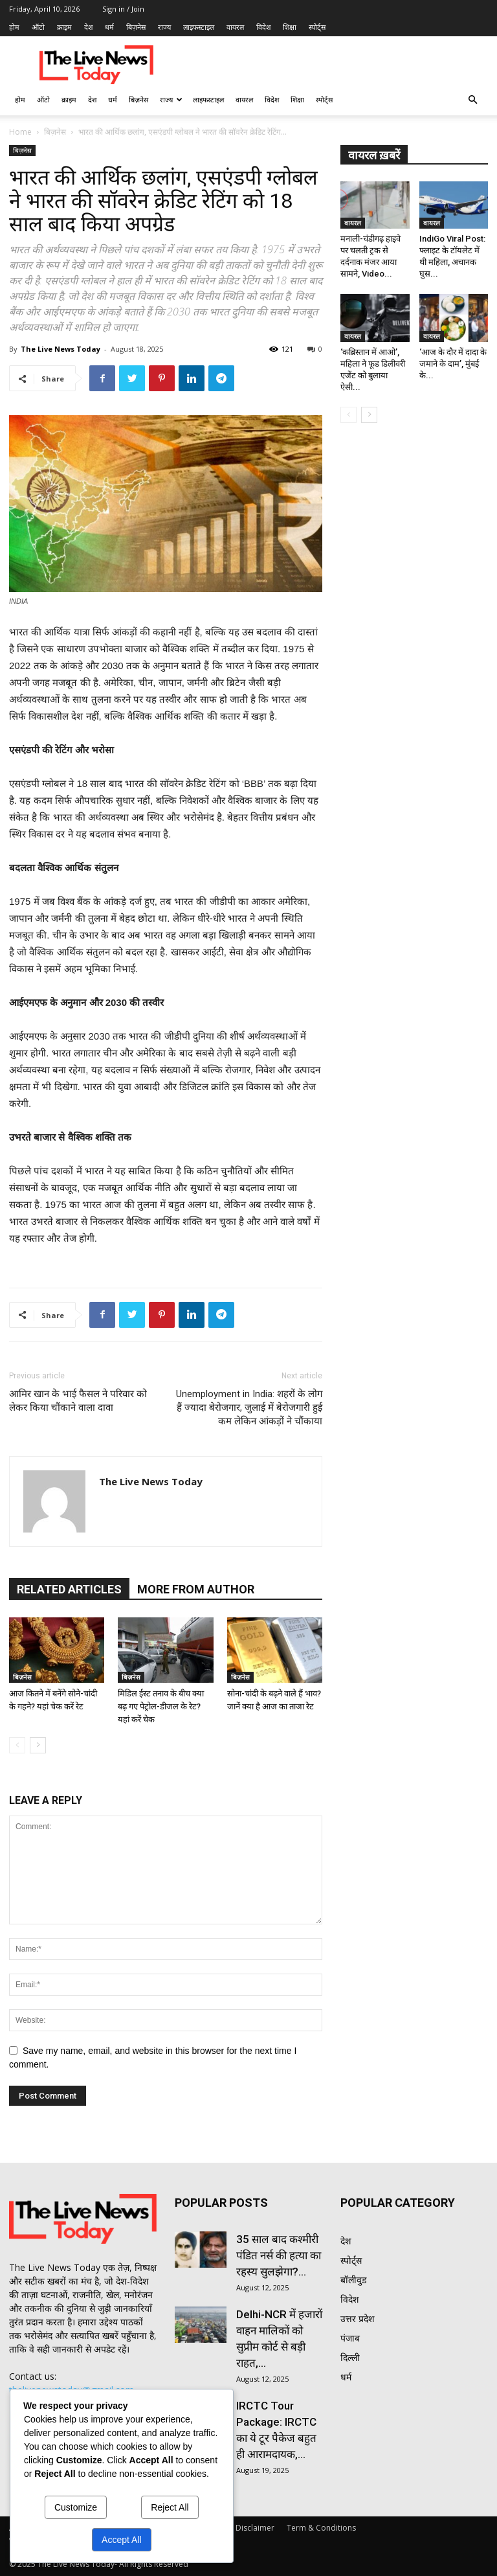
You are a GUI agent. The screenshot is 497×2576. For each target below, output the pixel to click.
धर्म (109, 27)
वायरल (235, 27)
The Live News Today (60, 349)
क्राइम (64, 27)
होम (14, 27)
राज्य (164, 27)
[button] (472, 100)
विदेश (263, 27)
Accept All (121, 2540)
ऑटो (38, 27)
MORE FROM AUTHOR (195, 1589)
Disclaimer (255, 2527)
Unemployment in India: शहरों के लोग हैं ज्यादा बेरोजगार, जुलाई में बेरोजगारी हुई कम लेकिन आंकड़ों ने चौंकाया (249, 1407)
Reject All (169, 2507)
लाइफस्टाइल (198, 27)
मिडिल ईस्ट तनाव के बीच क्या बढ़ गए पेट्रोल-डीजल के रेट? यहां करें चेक (161, 1706)
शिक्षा (289, 27)
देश (88, 27)
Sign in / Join (123, 9)
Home (20, 131)
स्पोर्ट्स (317, 27)
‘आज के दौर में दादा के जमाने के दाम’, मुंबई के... (453, 363)
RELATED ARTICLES (69, 1589)
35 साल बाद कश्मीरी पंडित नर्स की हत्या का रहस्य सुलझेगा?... (278, 2255)
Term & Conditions (321, 2527)
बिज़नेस (136, 27)
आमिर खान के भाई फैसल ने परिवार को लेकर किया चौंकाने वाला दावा (78, 1400)
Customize (75, 2507)
